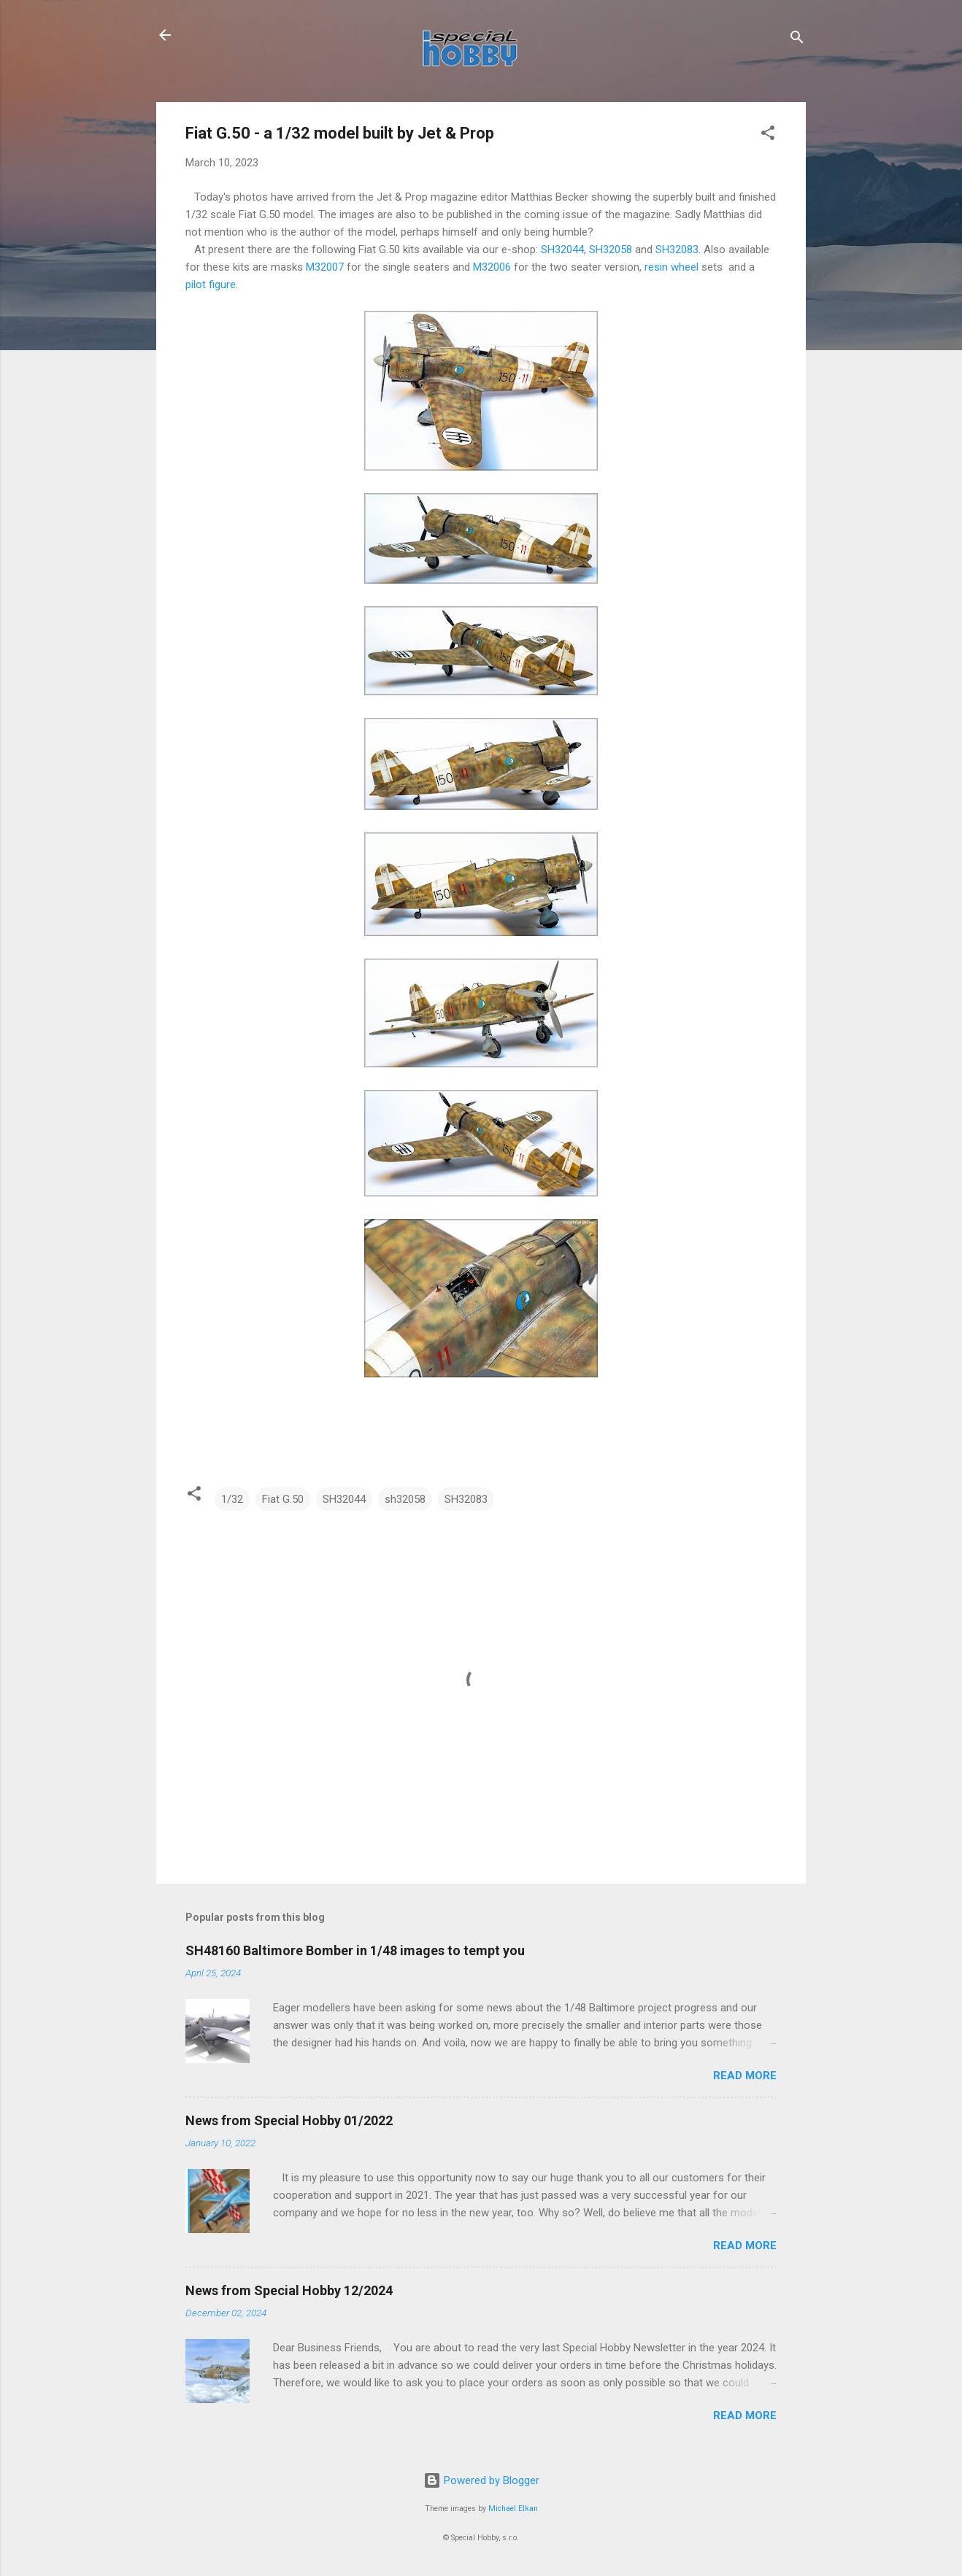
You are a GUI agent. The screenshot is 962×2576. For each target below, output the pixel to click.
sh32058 (405, 1499)
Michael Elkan (513, 2508)
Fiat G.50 (283, 1499)
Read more (745, 2075)
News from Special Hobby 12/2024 (289, 2290)
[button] (768, 135)
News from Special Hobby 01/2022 (289, 2120)
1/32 (232, 1499)
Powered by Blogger (481, 2480)
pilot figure (210, 284)
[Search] (797, 40)
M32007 (325, 267)
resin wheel (671, 267)
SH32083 (677, 249)
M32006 (492, 267)
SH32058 (610, 249)
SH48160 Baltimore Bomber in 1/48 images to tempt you (355, 1950)
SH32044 (562, 249)
